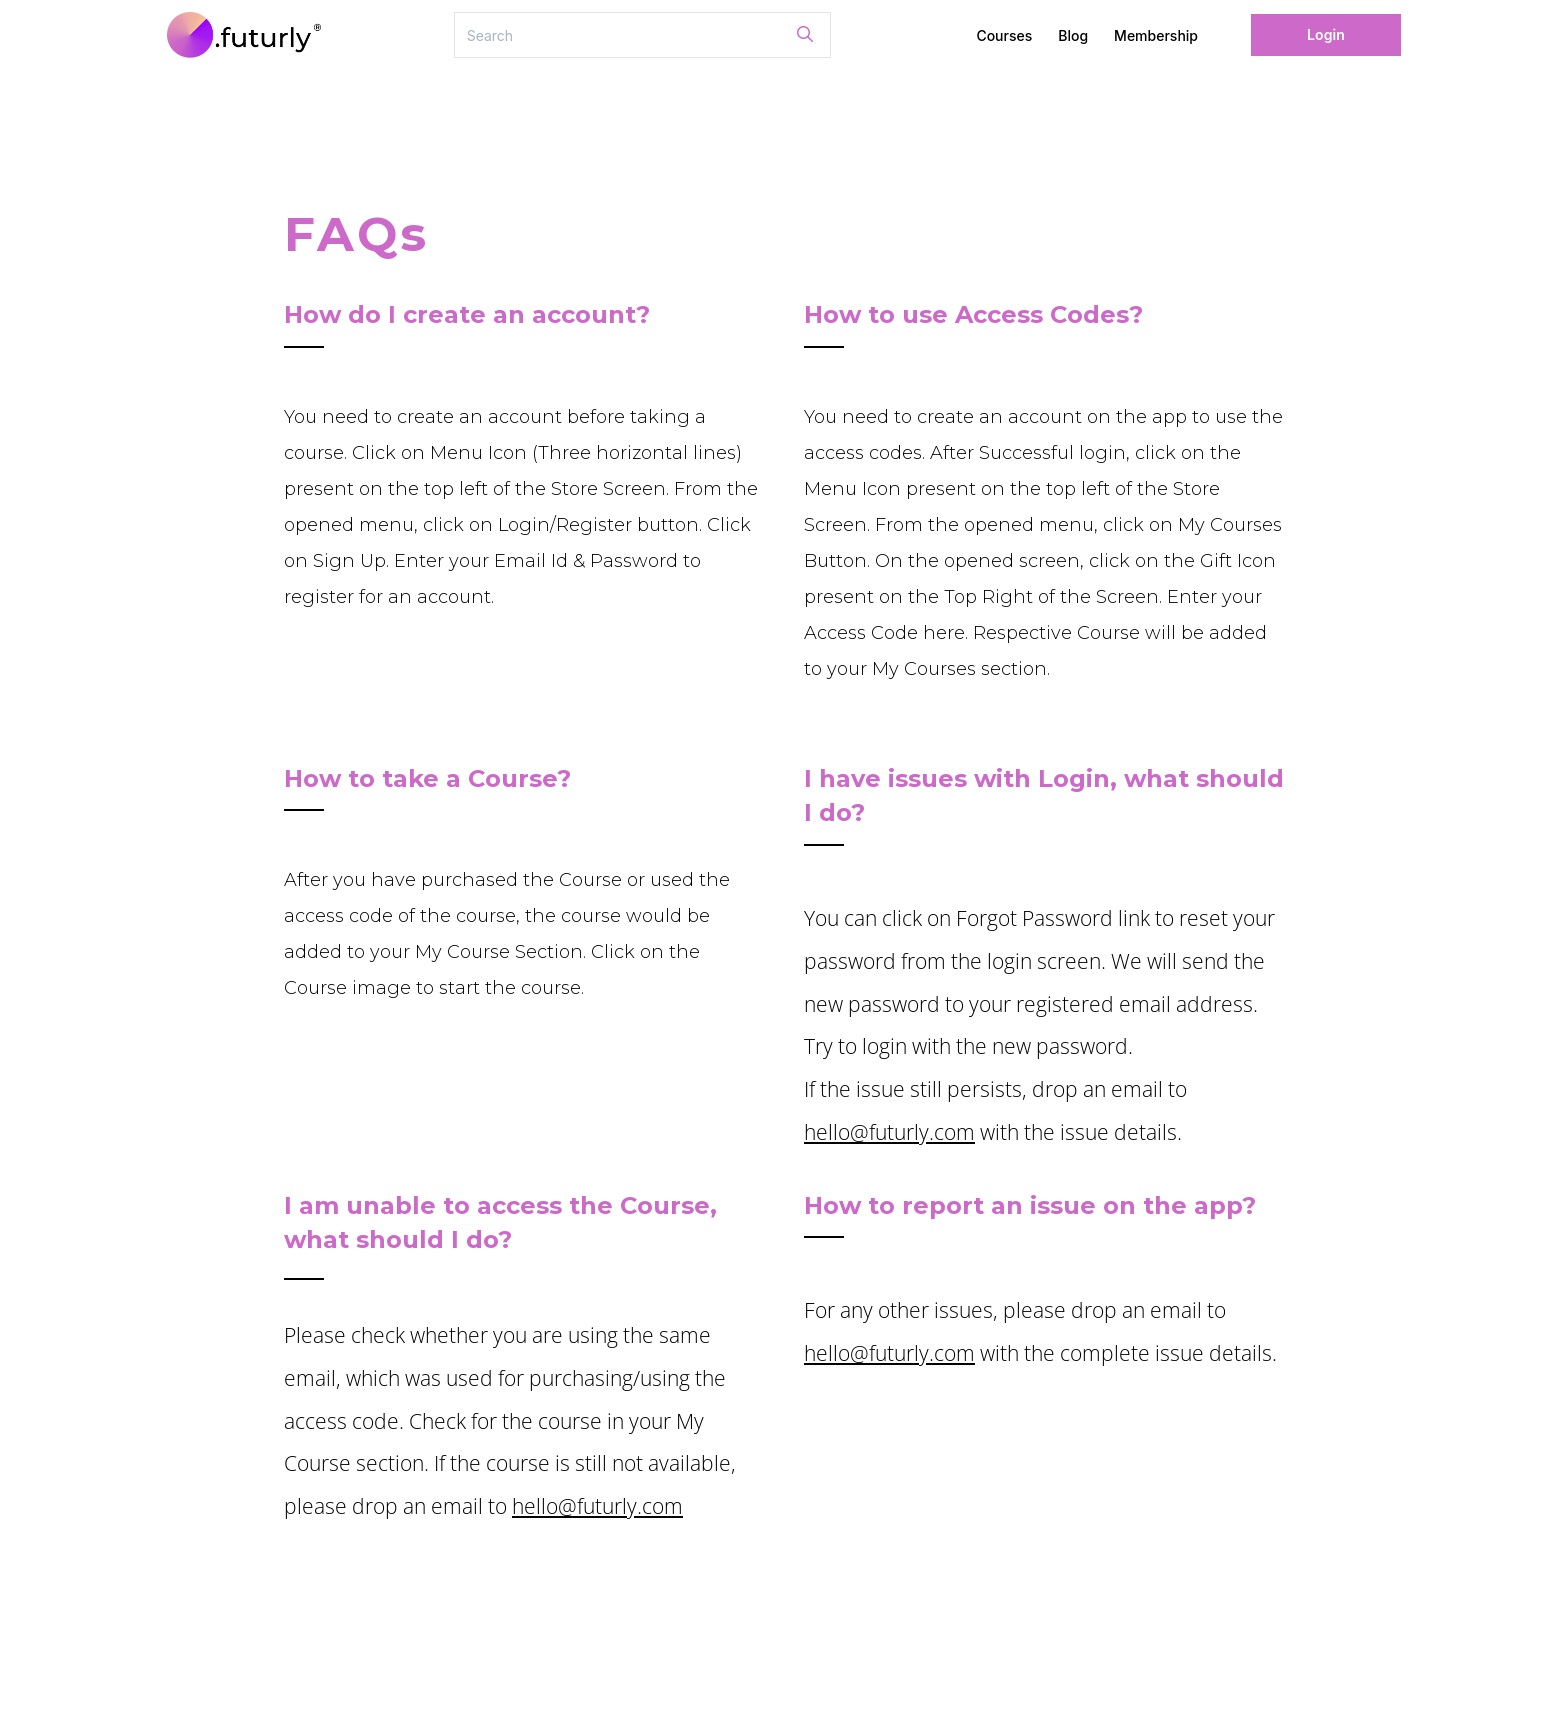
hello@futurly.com (889, 1131)
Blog (1073, 35)
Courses (1004, 35)
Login (1326, 34)
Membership (1156, 35)
